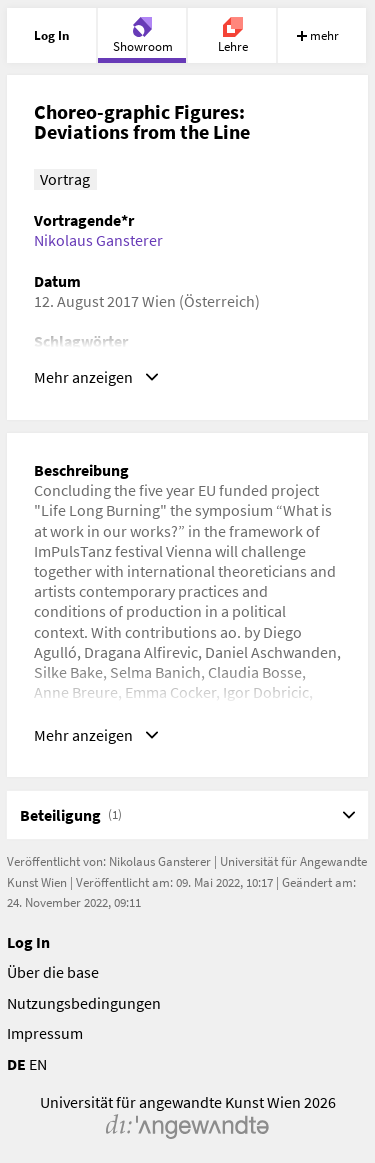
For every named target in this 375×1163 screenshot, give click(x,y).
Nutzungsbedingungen (84, 1003)
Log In (28, 942)
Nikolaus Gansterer (98, 240)
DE (16, 1064)
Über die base (53, 972)
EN (38, 1064)
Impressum (45, 1033)
